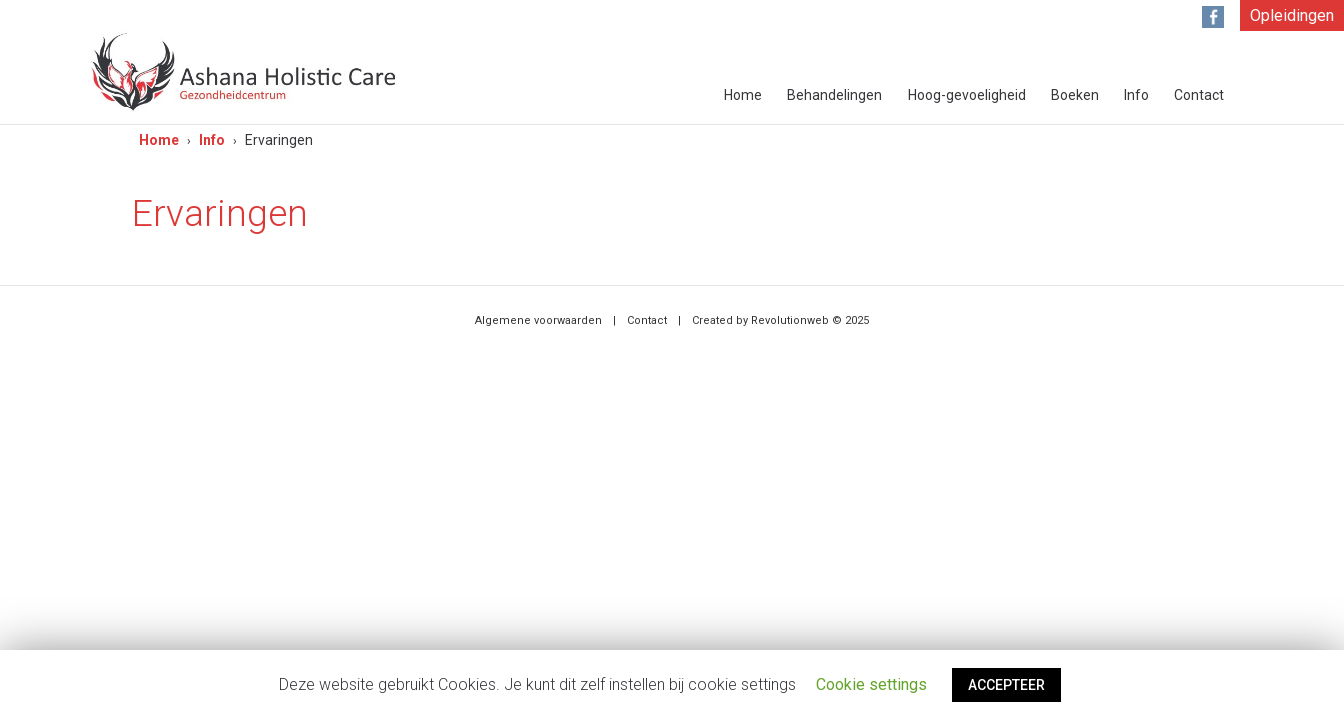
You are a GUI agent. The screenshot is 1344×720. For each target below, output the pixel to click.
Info (1136, 95)
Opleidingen (1292, 15)
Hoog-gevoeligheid (967, 95)
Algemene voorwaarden (538, 320)
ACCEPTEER (1006, 685)
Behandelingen (834, 95)
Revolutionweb (790, 320)
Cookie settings (871, 684)
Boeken (1075, 95)
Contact (1199, 95)
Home (743, 95)
